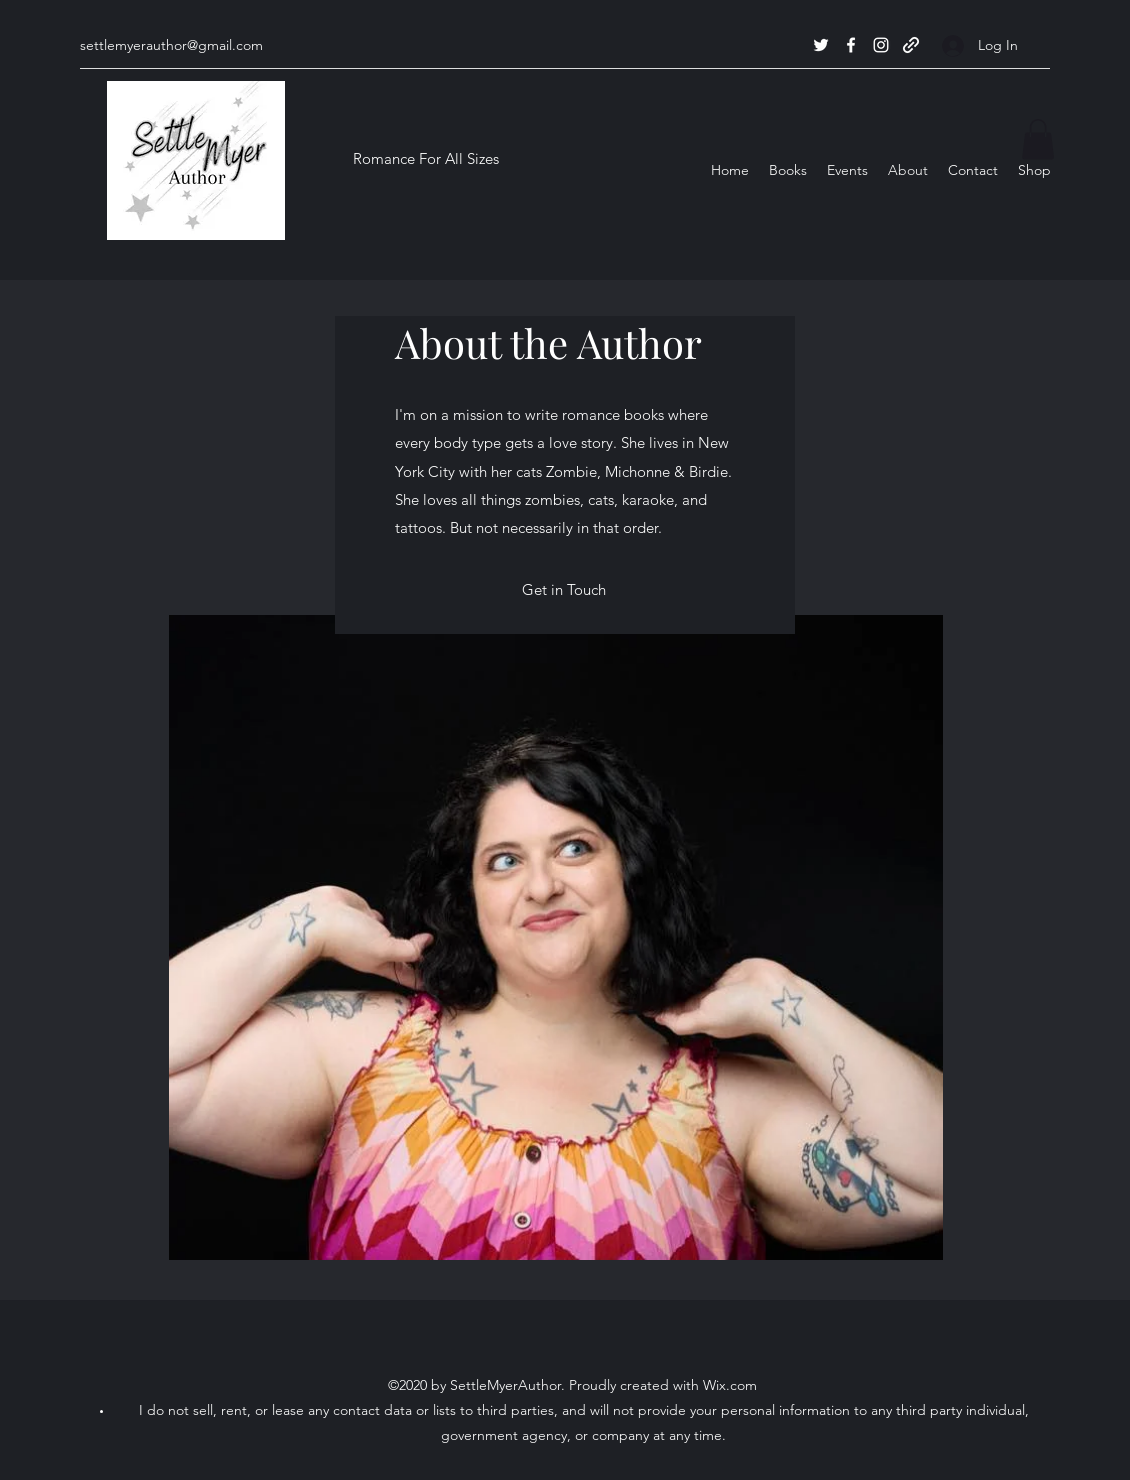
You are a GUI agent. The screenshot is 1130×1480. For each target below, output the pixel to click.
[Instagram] (881, 45)
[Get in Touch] (564, 590)
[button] (1038, 139)
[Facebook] (851, 45)
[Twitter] (821, 45)
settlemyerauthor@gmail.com (171, 45)
